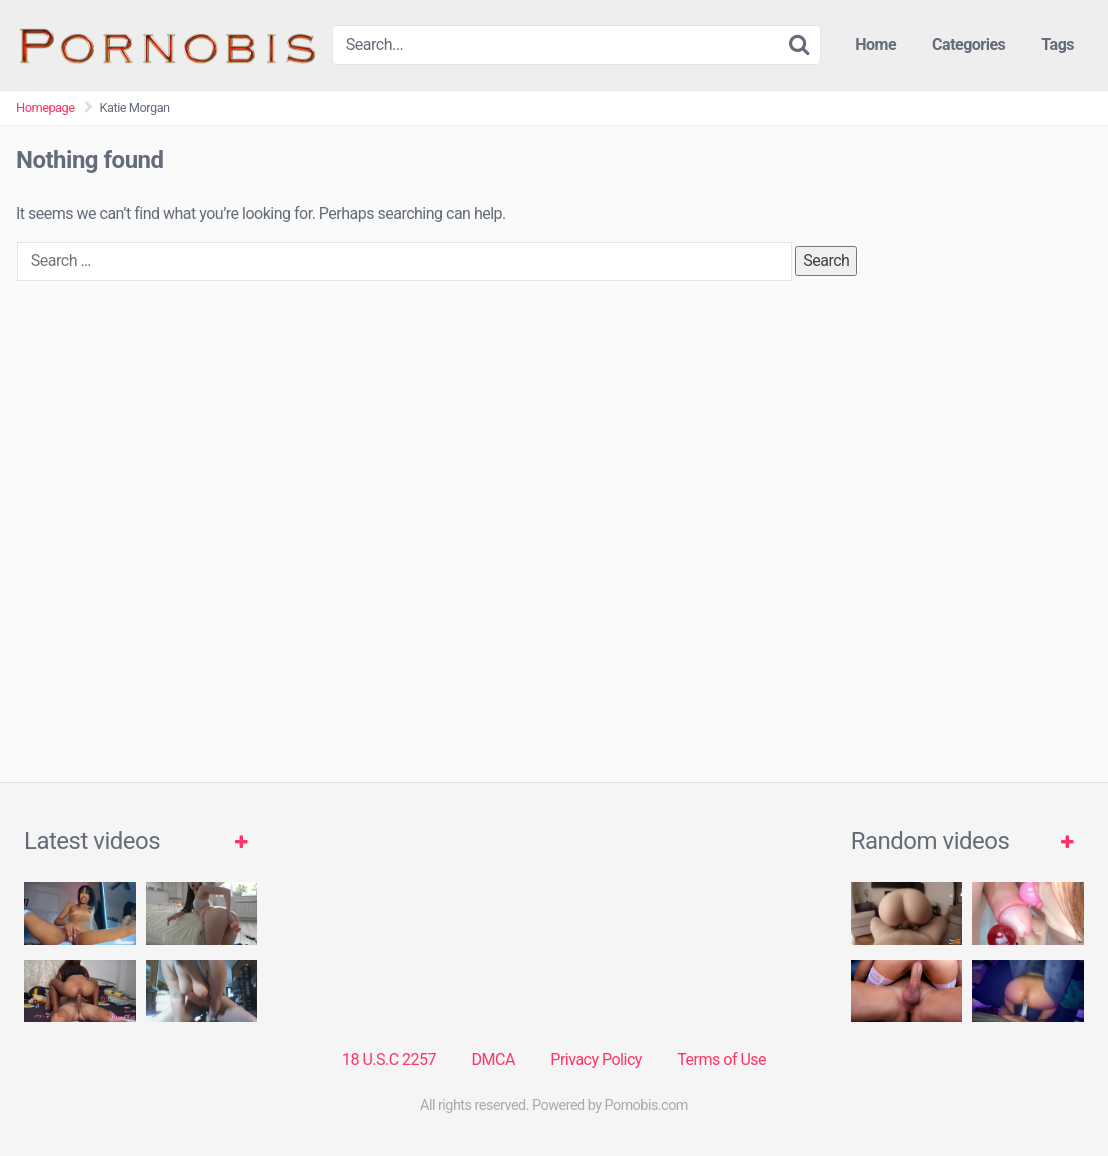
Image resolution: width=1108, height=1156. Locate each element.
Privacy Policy (596, 1059)
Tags (1057, 44)
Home (875, 44)
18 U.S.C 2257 (389, 1059)
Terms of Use (721, 1059)
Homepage (45, 107)
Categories (968, 44)
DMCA (493, 1059)
